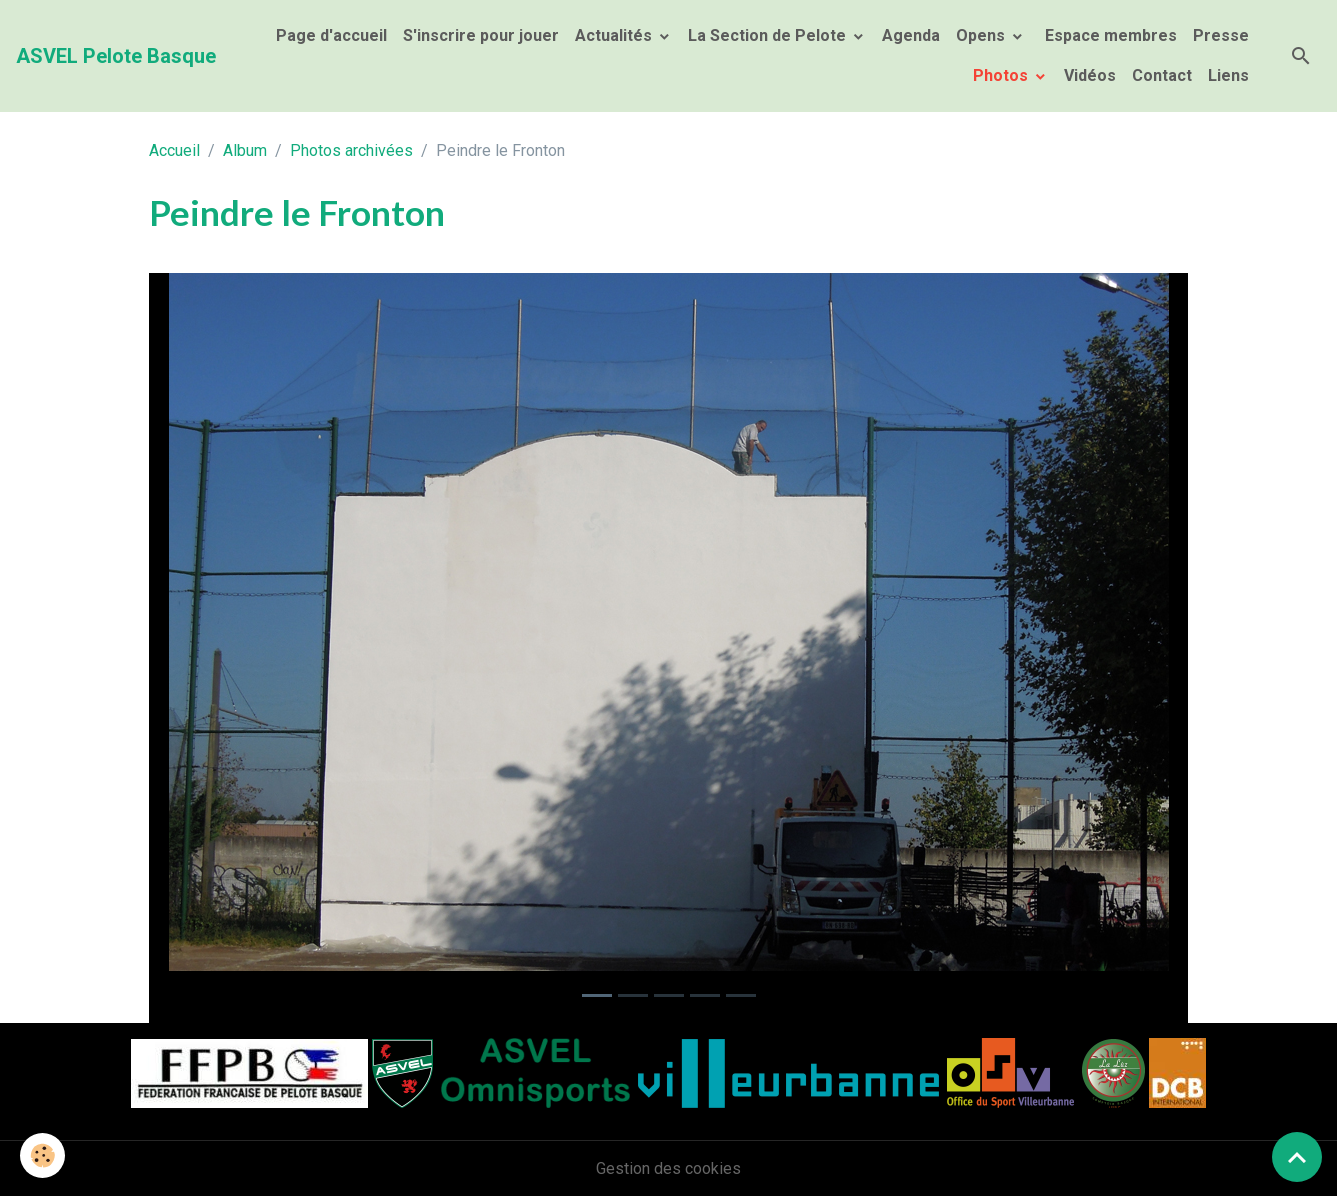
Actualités (615, 35)
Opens (982, 35)
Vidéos (1090, 75)
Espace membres (1109, 35)
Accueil (174, 150)
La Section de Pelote (769, 35)
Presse (1221, 35)
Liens (1228, 75)
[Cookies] (42, 1155)
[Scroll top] (1297, 1157)
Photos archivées (351, 150)
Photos (1002, 75)
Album (245, 150)
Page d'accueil (331, 35)
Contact (1162, 75)
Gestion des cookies (668, 1168)
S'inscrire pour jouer (481, 35)
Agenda (911, 35)
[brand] (116, 56)
